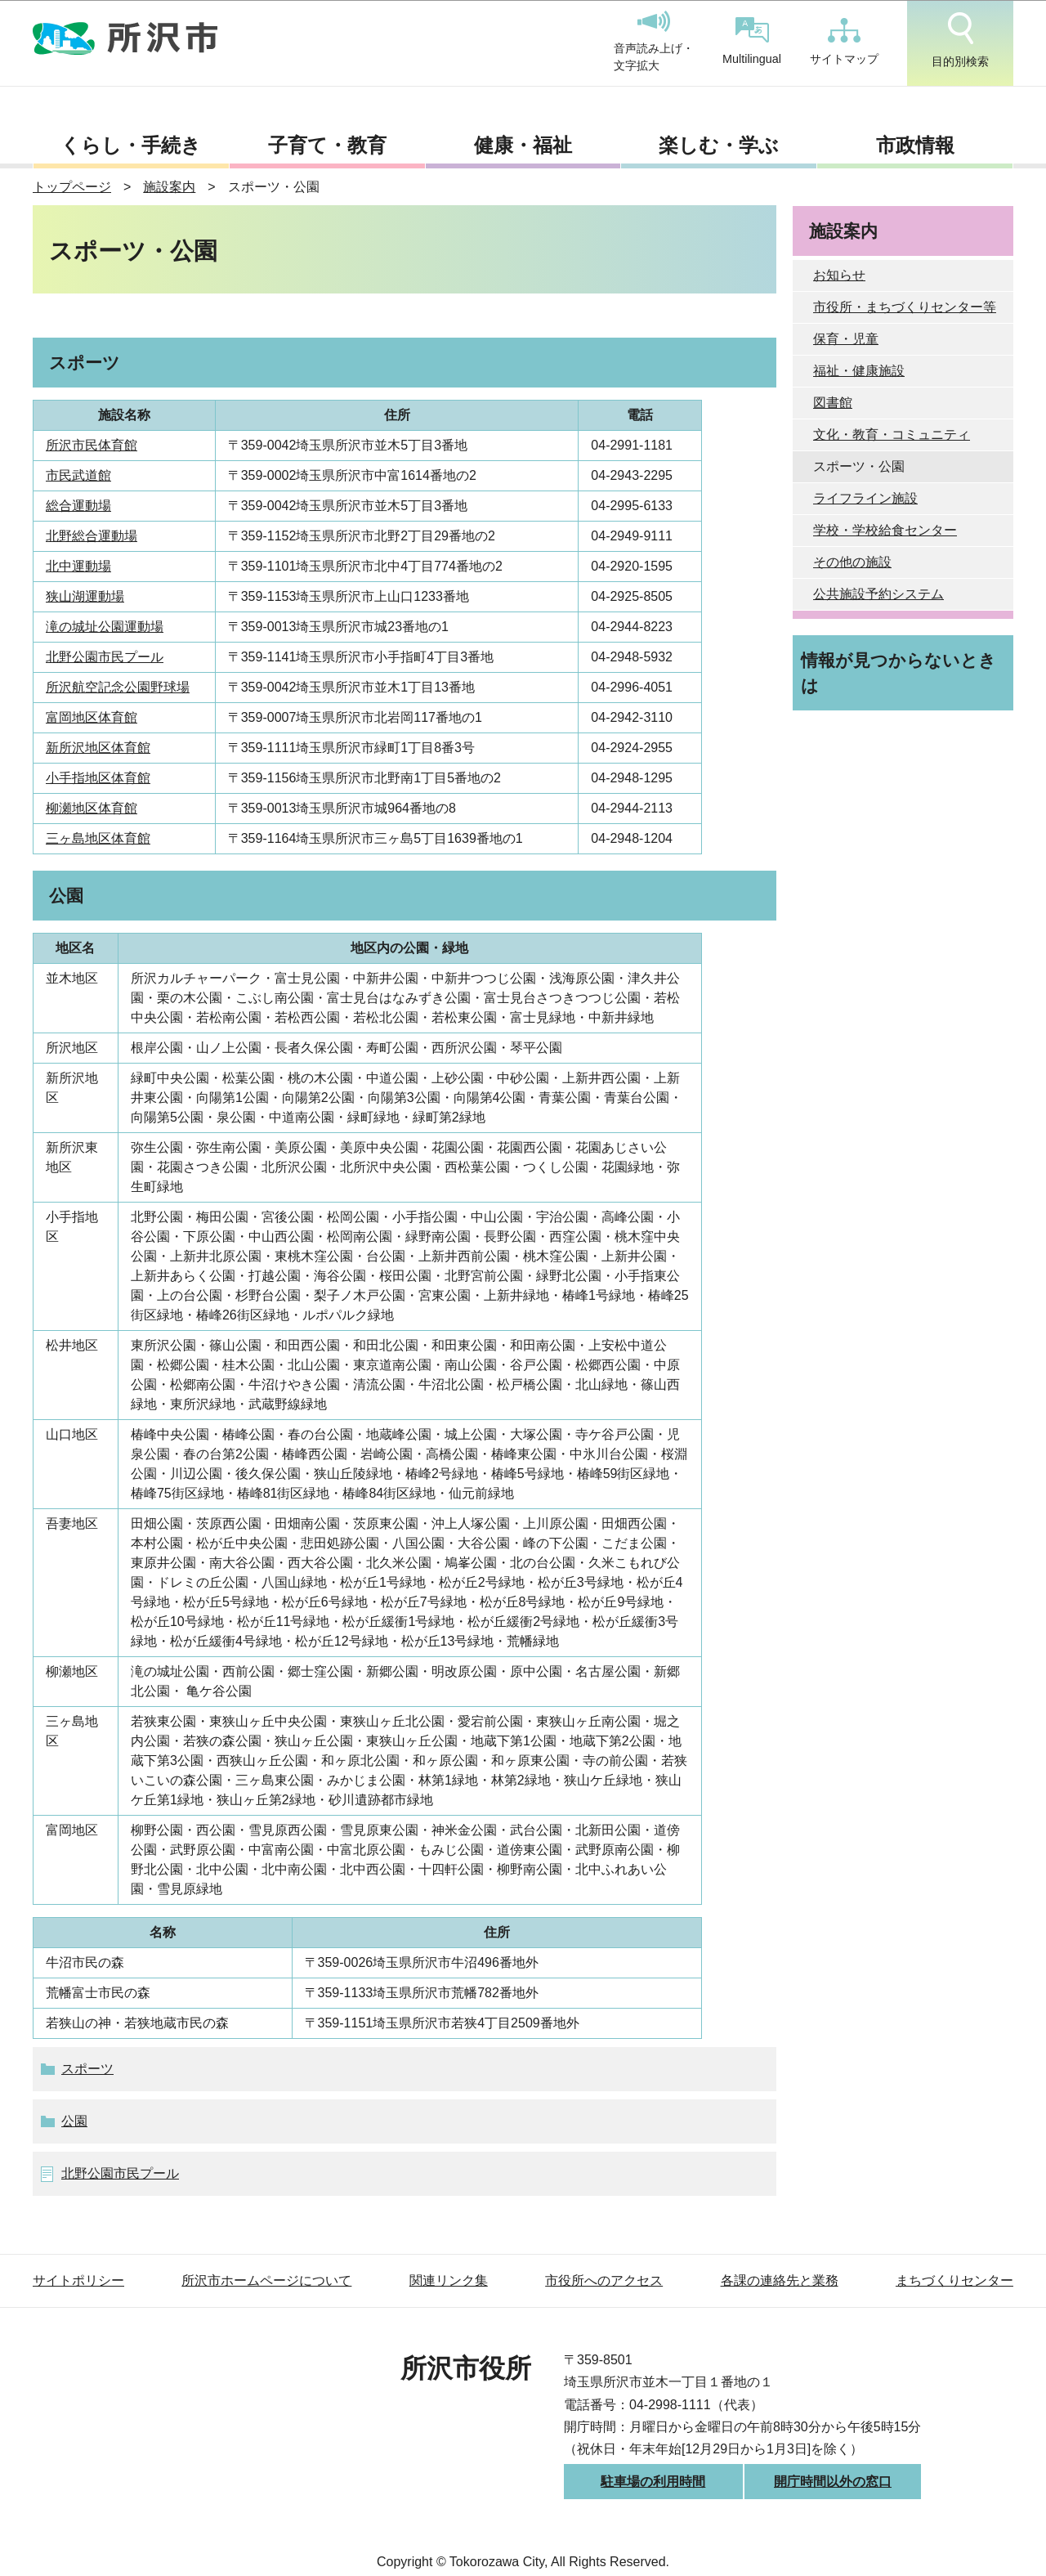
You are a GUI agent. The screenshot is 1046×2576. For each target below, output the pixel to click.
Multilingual (751, 41)
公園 (74, 2121)
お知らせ (839, 275)
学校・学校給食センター (885, 530)
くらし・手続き (130, 145)
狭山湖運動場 (85, 596)
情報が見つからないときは (898, 673)
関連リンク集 (448, 2280)
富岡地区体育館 (91, 717)
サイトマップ (844, 41)
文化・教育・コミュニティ (891, 434)
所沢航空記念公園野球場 (118, 687)
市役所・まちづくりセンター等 (904, 307)
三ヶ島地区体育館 (98, 838)
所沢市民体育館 (91, 445)
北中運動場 (78, 566)
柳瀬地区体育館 (91, 808)
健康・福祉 (523, 145)
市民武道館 (78, 475)
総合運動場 (78, 506)
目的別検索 (960, 40)
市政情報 (915, 145)
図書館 (832, 403)
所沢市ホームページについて (266, 2280)
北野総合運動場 (91, 536)
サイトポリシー (78, 2280)
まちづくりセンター (954, 2280)
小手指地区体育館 (98, 778)
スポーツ (87, 2069)
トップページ (72, 187)
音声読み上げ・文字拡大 (654, 42)
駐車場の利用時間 (653, 2482)
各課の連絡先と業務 (779, 2280)
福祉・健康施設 (859, 371)
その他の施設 (852, 562)
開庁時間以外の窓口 (833, 2482)
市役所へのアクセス (604, 2280)
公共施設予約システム (878, 594)
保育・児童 (845, 339)
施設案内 (169, 187)
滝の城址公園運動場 (104, 627)
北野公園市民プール (104, 657)
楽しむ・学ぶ (719, 145)
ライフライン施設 (865, 498)
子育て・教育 (327, 145)
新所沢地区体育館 (98, 748)
